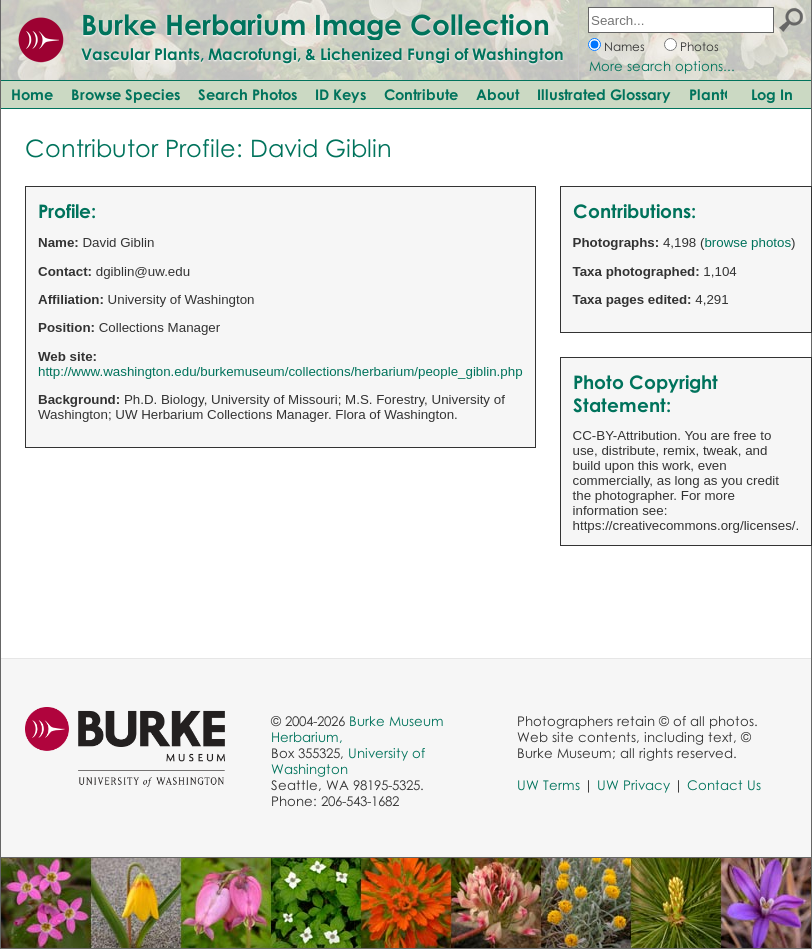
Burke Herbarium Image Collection (315, 24)
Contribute (421, 94)
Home (32, 94)
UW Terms (548, 785)
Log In (772, 94)
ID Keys (340, 94)
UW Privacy (633, 785)
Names (624, 46)
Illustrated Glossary (604, 94)
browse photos (747, 242)
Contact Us (724, 785)
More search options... (662, 66)
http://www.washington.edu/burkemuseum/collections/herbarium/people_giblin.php (280, 371)
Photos (699, 46)
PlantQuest (726, 94)
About (497, 94)
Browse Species (125, 94)
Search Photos (247, 94)
